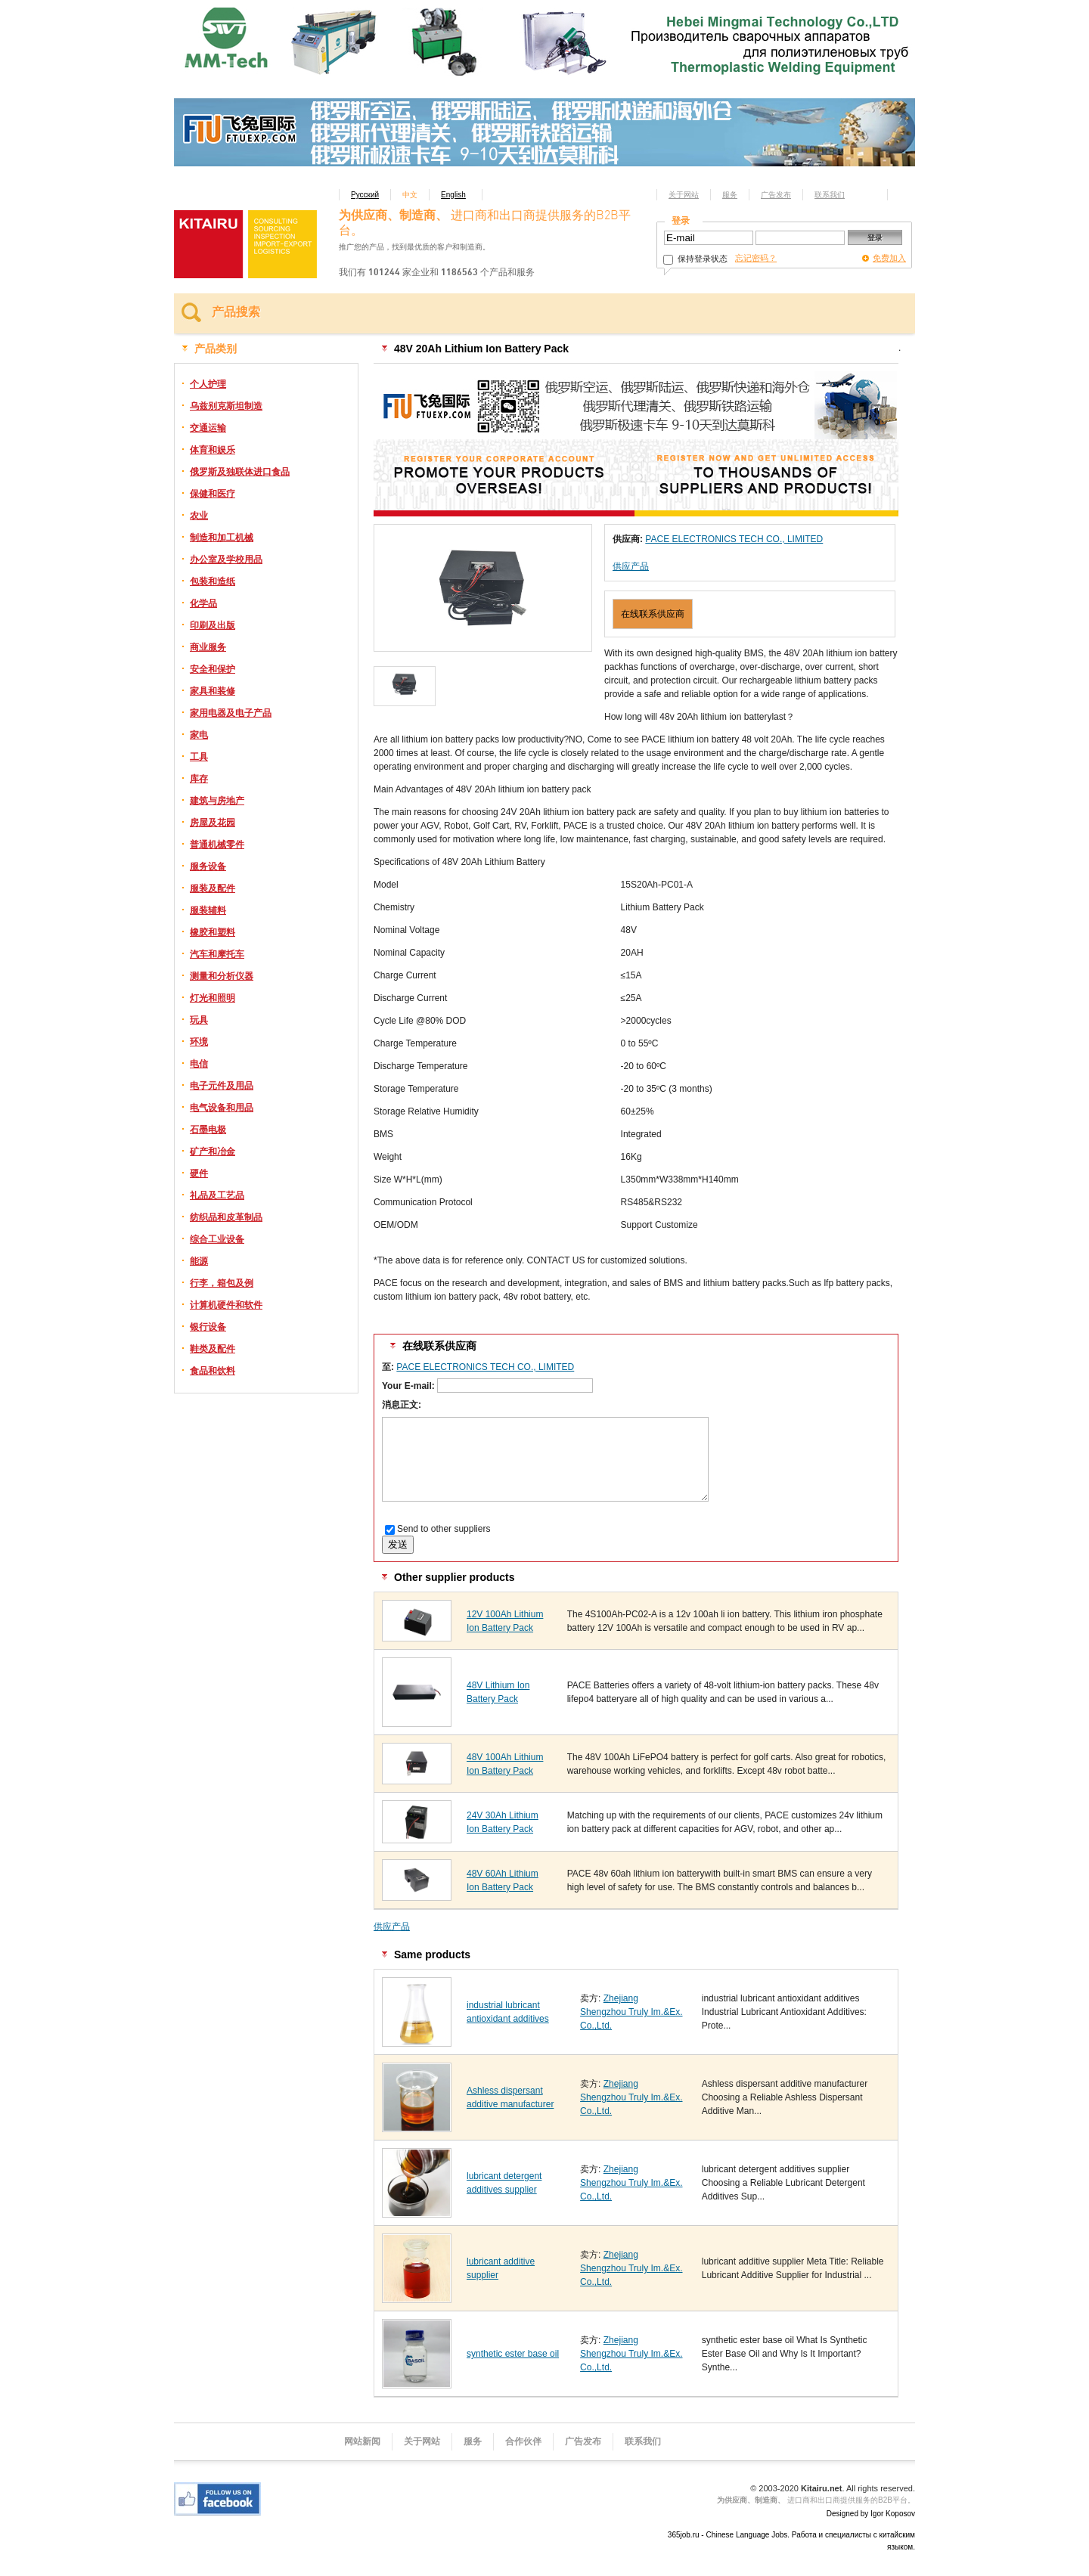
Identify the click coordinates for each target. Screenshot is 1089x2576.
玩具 (199, 1020)
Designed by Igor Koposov (871, 2513)
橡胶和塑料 (212, 932)
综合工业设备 (217, 1239)
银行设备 (208, 1327)
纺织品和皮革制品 (226, 1217)
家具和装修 (212, 691)
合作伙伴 (523, 2441)
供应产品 (631, 566)
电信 (199, 1064)
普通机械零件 (217, 844)
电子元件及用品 (221, 1085)
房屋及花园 (212, 822)
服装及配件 (212, 888)
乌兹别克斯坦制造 (226, 406)
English (453, 195)
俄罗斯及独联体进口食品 (240, 472)
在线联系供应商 (652, 614)
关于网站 (684, 195)
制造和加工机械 (221, 537)
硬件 (199, 1173)
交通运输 (208, 428)
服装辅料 (208, 910)
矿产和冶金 (212, 1151)
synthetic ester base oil (513, 2353)
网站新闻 (362, 2441)
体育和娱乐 (212, 450)
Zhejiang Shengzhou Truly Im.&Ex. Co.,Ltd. (631, 2012)
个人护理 (208, 384)
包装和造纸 (212, 581)
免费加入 (889, 257)
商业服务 (208, 647)
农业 (199, 515)
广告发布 (776, 195)
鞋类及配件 (212, 1349)
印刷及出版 (212, 625)
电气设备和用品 (221, 1107)
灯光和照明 (212, 998)
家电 (199, 735)
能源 (199, 1261)
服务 (729, 195)
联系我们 (829, 195)
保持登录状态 (695, 258)
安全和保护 (212, 669)
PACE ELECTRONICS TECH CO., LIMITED (734, 539)
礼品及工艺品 (217, 1195)
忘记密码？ (756, 257)
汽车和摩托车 (217, 954)
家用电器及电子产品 (230, 713)
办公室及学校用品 (226, 559)
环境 (199, 1042)
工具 (199, 757)
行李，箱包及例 (221, 1283)
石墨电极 (208, 1129)
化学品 (203, 603)
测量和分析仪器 (221, 976)
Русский (365, 195)
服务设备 (208, 866)
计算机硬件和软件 (226, 1305)
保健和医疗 (212, 493)
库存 (199, 778)
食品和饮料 (212, 1370)
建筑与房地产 (217, 800)
